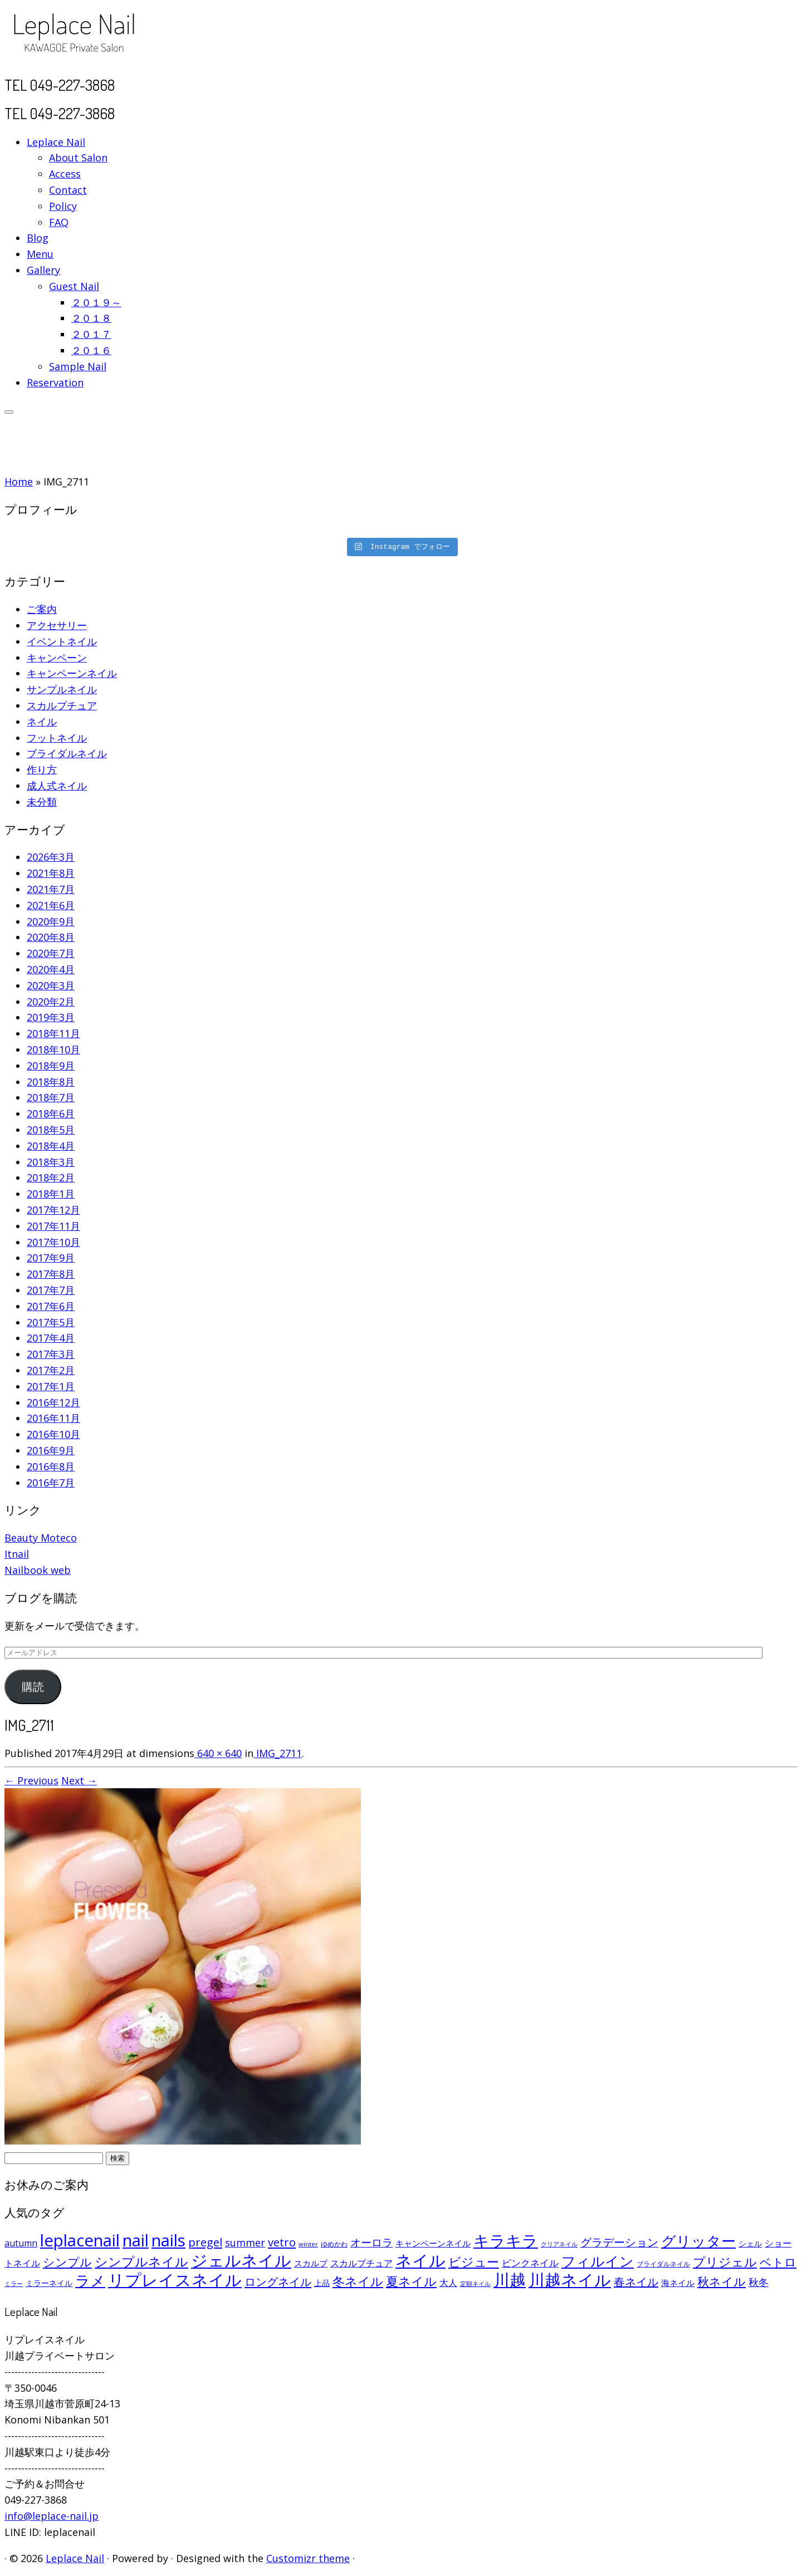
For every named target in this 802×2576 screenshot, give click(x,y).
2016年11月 (53, 1418)
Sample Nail (77, 366)
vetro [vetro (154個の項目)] (282, 2242)
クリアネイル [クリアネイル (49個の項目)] (559, 2244)
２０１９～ (96, 302)
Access (65, 173)
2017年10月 (53, 1242)
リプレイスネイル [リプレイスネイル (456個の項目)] (175, 2280)
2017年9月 (51, 1257)
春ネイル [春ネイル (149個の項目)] (636, 2281)
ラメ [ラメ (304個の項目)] (90, 2280)
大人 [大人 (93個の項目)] (448, 2282)
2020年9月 (51, 921)
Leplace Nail (56, 142)
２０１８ (91, 318)
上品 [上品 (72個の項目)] (322, 2283)
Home (18, 481)
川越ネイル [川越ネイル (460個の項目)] (570, 2280)
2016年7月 (51, 1482)
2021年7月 (51, 889)
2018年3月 (51, 1162)
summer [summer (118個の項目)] (245, 2242)
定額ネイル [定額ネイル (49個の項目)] (475, 2284)
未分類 (42, 801)
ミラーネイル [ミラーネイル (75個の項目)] (49, 2283)
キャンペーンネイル (72, 673)
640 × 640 (218, 1753)
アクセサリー (57, 625)
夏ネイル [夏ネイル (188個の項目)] (411, 2281)
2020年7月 (51, 953)
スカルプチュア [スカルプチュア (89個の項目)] (361, 2263)
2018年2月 (51, 1177)
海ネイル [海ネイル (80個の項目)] (678, 2282)
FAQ (59, 222)
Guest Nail (74, 286)
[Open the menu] (8, 412)
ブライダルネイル (67, 753)
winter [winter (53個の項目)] (308, 2244)
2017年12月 (53, 1209)
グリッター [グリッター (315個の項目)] (698, 2241)
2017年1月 (51, 1386)
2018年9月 (51, 1065)
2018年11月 (53, 1033)
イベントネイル (62, 641)
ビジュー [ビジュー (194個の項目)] (473, 2261)
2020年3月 (51, 985)
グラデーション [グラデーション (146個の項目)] (619, 2242)
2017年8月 (51, 1273)
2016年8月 (51, 1466)
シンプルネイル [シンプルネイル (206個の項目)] (141, 2261)
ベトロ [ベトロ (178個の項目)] (778, 2262)
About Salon (78, 157)
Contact (68, 190)
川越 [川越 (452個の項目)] (509, 2280)
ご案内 (42, 609)
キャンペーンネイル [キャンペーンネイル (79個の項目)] (433, 2243)
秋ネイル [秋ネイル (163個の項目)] (721, 2281)
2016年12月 (53, 1402)
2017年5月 (51, 1322)
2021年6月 (51, 905)
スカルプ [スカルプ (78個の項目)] (310, 2263)
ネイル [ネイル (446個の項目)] (420, 2260)
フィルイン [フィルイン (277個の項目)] (597, 2260)
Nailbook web (37, 1570)
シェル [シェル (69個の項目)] (750, 2243)
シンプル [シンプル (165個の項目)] (67, 2262)
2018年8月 (51, 1081)
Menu (40, 254)
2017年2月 (51, 1370)
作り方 (42, 769)
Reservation (55, 382)
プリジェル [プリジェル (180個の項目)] (725, 2262)
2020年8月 (51, 937)
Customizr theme (308, 2558)
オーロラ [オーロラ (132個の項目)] (371, 2242)
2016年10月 (53, 1434)
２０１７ (91, 334)
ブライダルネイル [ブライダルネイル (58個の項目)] (663, 2264)
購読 (33, 1687)
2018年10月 (53, 1049)
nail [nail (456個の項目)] (136, 2240)
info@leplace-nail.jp (51, 2516)
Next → (79, 1780)
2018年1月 (51, 1193)
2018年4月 (51, 1145)
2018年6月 (51, 1113)
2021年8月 (51, 873)
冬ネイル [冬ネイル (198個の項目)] (357, 2281)
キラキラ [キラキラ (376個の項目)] (505, 2240)
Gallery (43, 270)
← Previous (31, 1780)
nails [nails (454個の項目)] (168, 2240)
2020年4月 (51, 969)
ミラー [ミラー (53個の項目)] (13, 2283)
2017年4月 (51, 1338)
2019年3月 (51, 1017)
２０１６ (91, 350)
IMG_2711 (277, 1753)
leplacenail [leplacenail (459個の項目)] (80, 2240)
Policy (63, 206)
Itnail (16, 1554)
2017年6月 (51, 1306)
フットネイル (57, 737)
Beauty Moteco (40, 1537)
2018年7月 (51, 1097)
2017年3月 (51, 1354)
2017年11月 (53, 1226)
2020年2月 (51, 1001)
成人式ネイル (57, 785)
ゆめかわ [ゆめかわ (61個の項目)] (334, 2244)
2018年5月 (51, 1129)
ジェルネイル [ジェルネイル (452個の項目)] (241, 2260)
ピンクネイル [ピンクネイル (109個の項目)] (530, 2262)
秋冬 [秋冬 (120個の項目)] (759, 2282)
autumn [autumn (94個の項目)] (20, 2243)
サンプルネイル (62, 689)
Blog (37, 237)
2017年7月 (51, 1290)
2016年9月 (51, 1450)
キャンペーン (57, 657)
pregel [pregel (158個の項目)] (205, 2242)
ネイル (42, 721)
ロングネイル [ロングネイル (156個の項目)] (277, 2281)
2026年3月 (51, 856)
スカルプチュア (62, 705)
